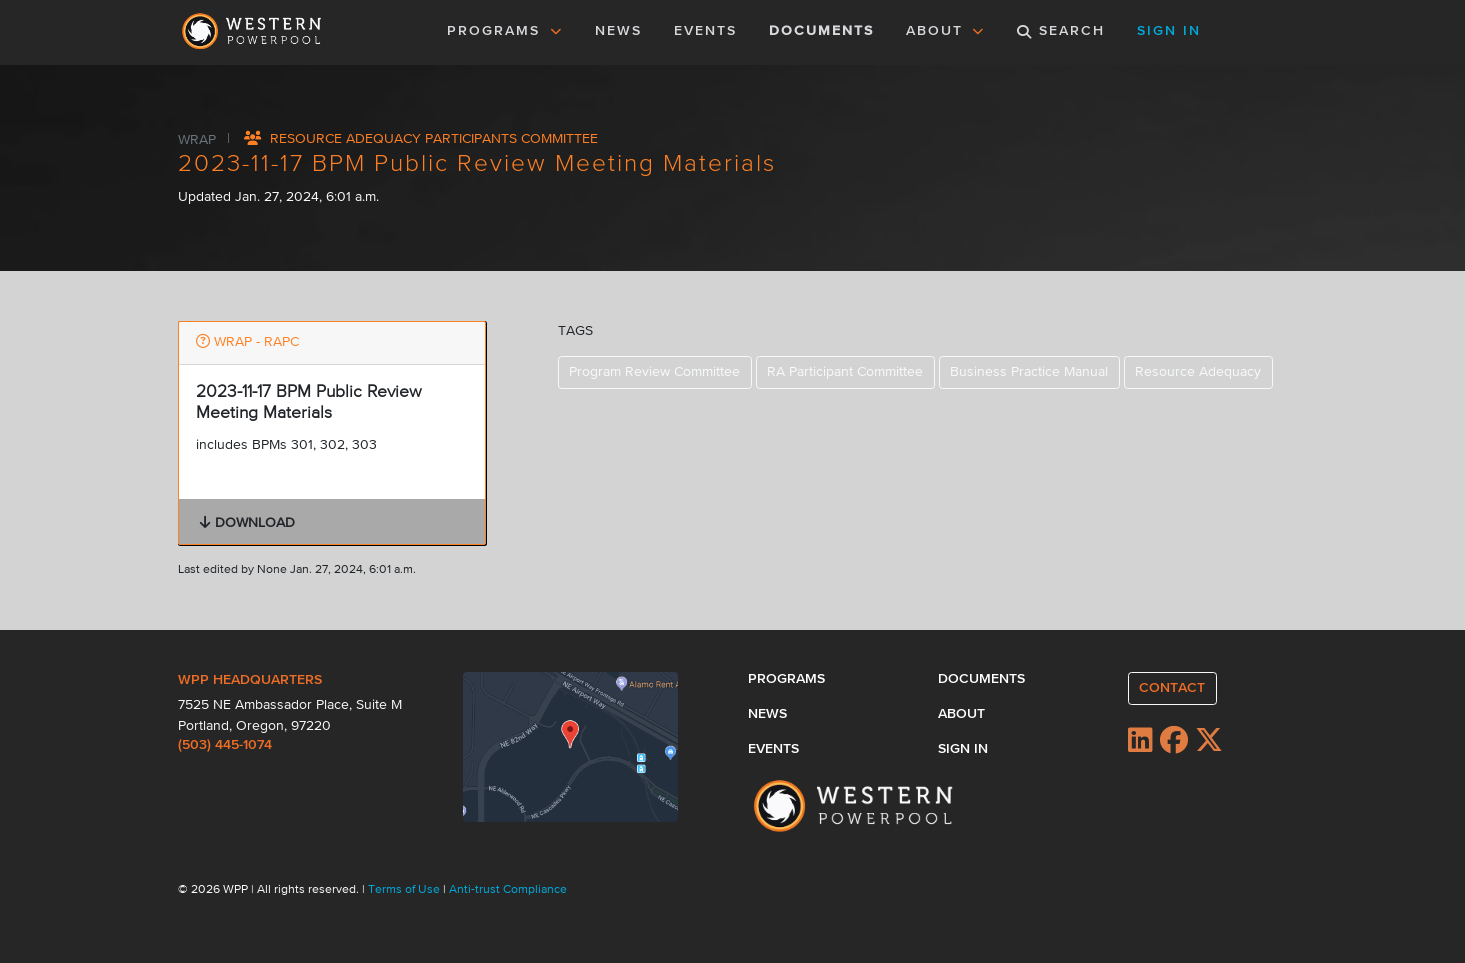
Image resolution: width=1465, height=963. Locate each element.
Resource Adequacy (1198, 372)
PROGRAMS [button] (505, 31)
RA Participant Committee (845, 372)
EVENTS (709, 29)
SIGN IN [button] (1169, 31)
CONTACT (1172, 688)
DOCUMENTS (821, 31)
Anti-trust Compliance (508, 890)
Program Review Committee (654, 372)
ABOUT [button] (946, 31)
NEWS (618, 31)
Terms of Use (405, 890)
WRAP (199, 139)
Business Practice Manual (1029, 372)
